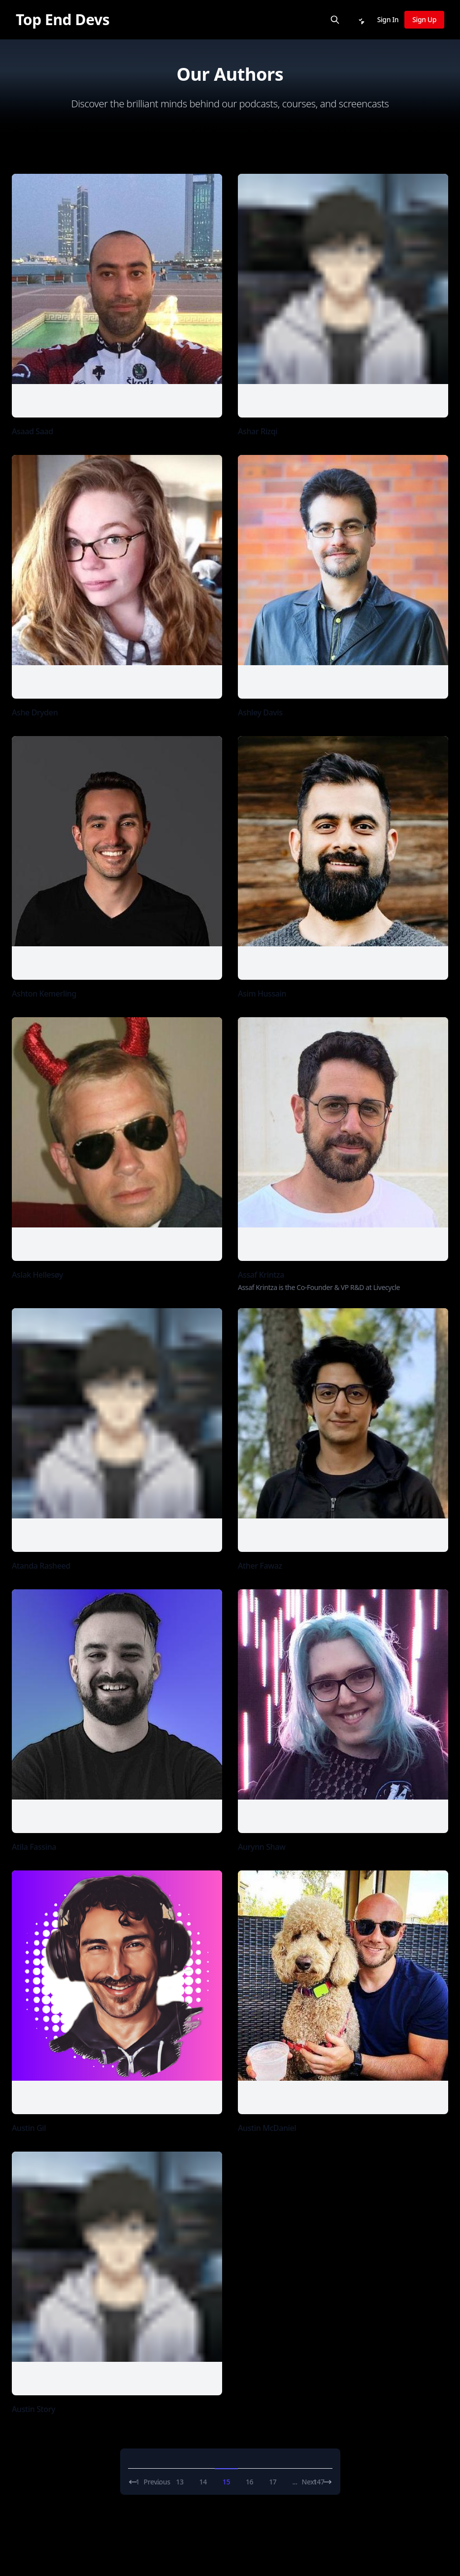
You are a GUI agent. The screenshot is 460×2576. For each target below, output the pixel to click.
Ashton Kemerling (44, 993)
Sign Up (424, 19)
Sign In (388, 19)
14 (203, 2481)
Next (317, 2482)
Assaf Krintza (261, 1274)
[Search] (335, 20)
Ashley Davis (260, 712)
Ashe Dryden (35, 712)
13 (179, 2481)
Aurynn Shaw (261, 1846)
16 (249, 2481)
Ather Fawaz (260, 1565)
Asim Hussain (262, 993)
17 (272, 2481)
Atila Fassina (34, 1846)
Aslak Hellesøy (37, 1274)
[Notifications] (360, 20)
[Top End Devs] (62, 20)
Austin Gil (29, 2128)
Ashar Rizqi (257, 431)
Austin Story (33, 2409)
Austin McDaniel (267, 2128)
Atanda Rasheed (41, 1565)
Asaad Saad (32, 431)
